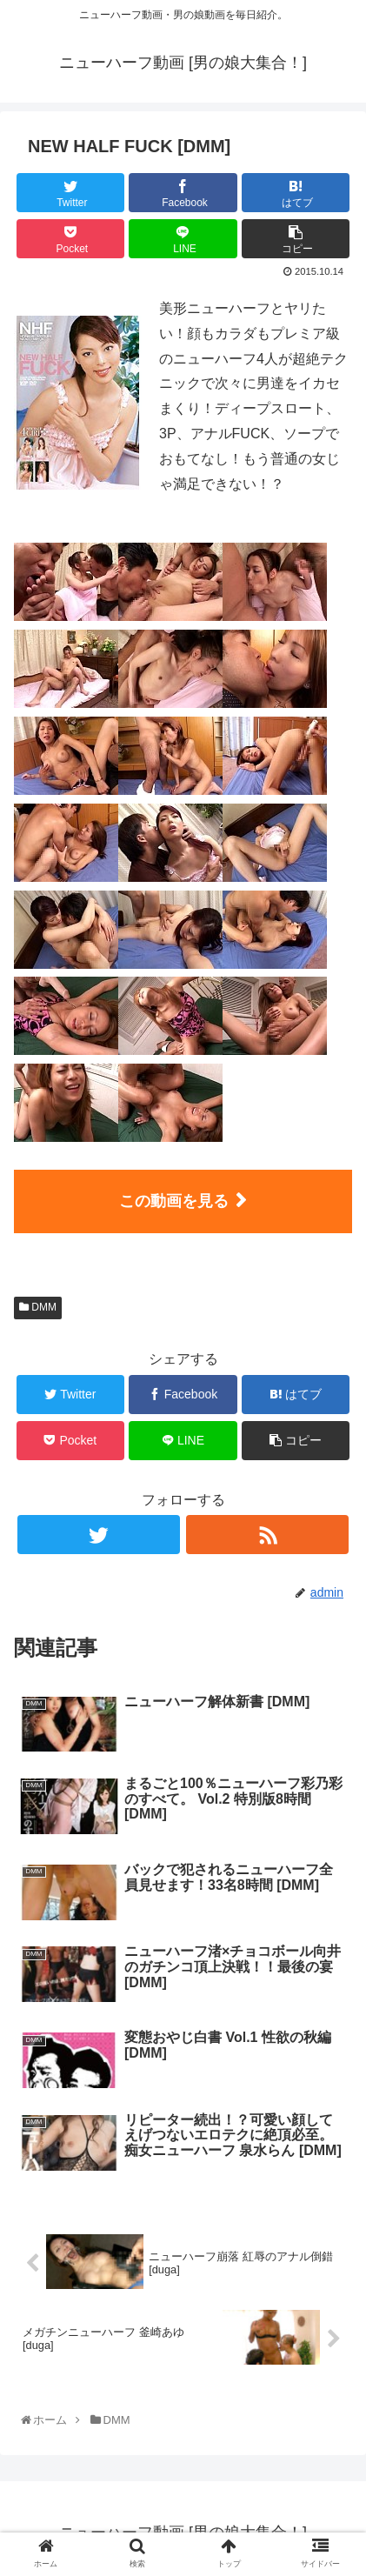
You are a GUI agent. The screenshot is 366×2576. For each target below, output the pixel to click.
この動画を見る (174, 1201)
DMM (38, 1307)
